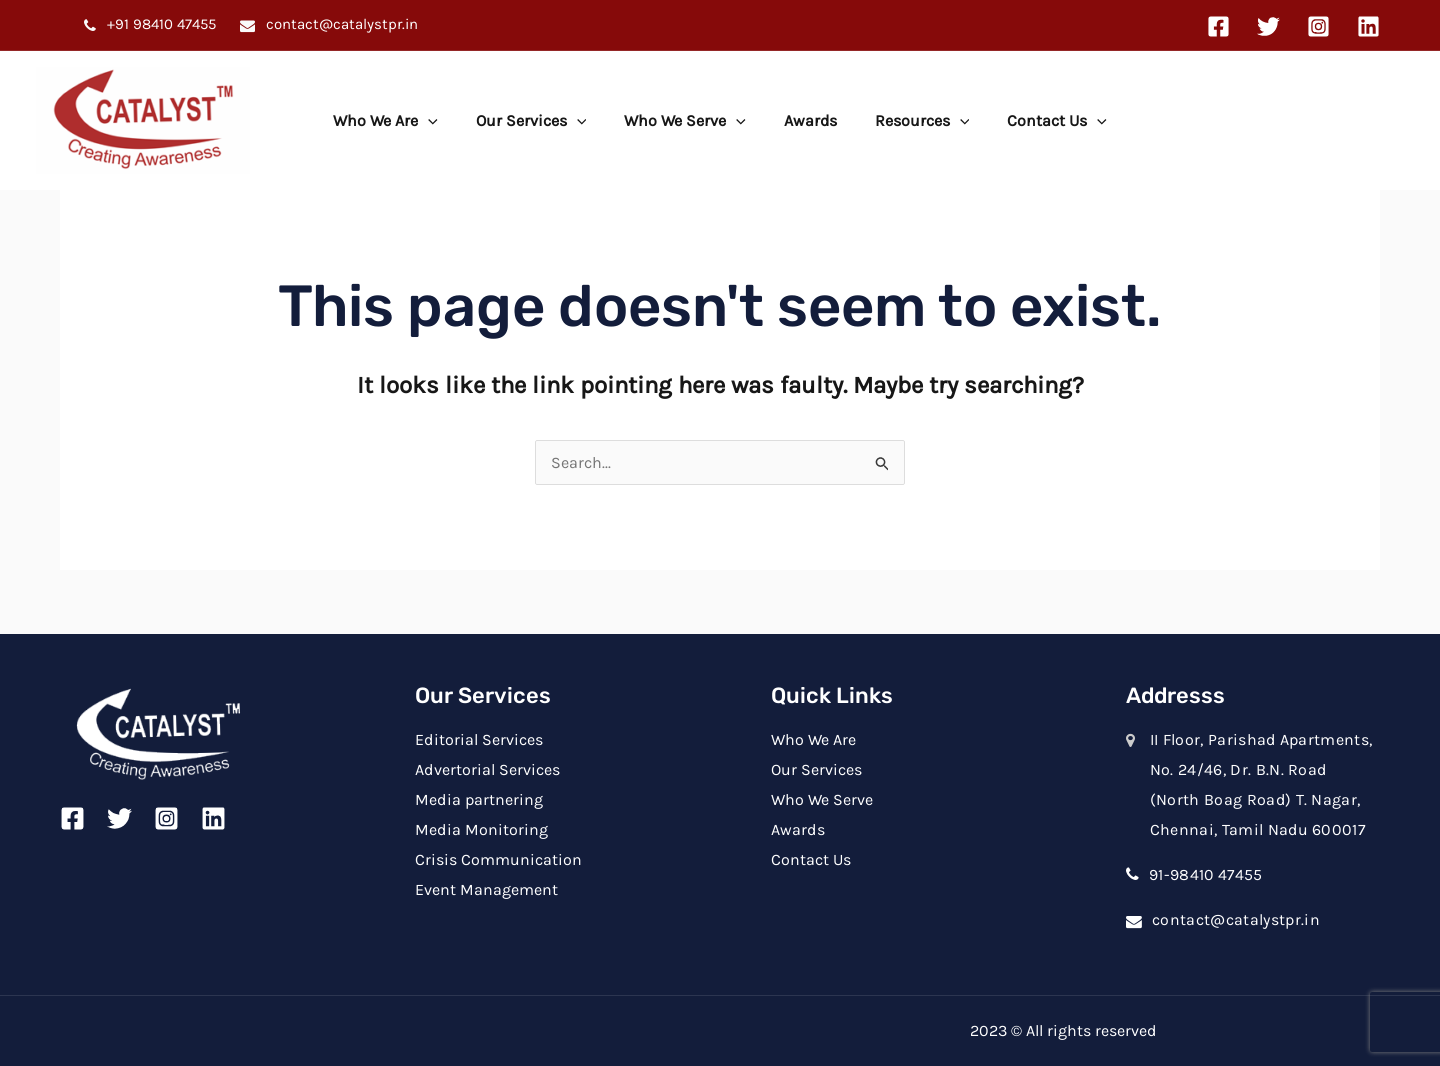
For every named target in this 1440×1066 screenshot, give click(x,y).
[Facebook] (1218, 26)
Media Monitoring (481, 828)
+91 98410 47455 (159, 24)
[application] (443, 120)
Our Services (540, 120)
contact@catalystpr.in (340, 24)
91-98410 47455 (1206, 874)
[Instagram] (1318, 26)
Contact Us (1042, 120)
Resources (913, 120)
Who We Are (400, 120)
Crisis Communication (498, 858)
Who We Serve (688, 120)
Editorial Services (478, 739)
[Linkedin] (1368, 26)
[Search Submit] (883, 462)
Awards (807, 120)
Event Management (486, 888)
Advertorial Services (487, 769)
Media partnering (478, 799)
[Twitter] (1268, 26)
